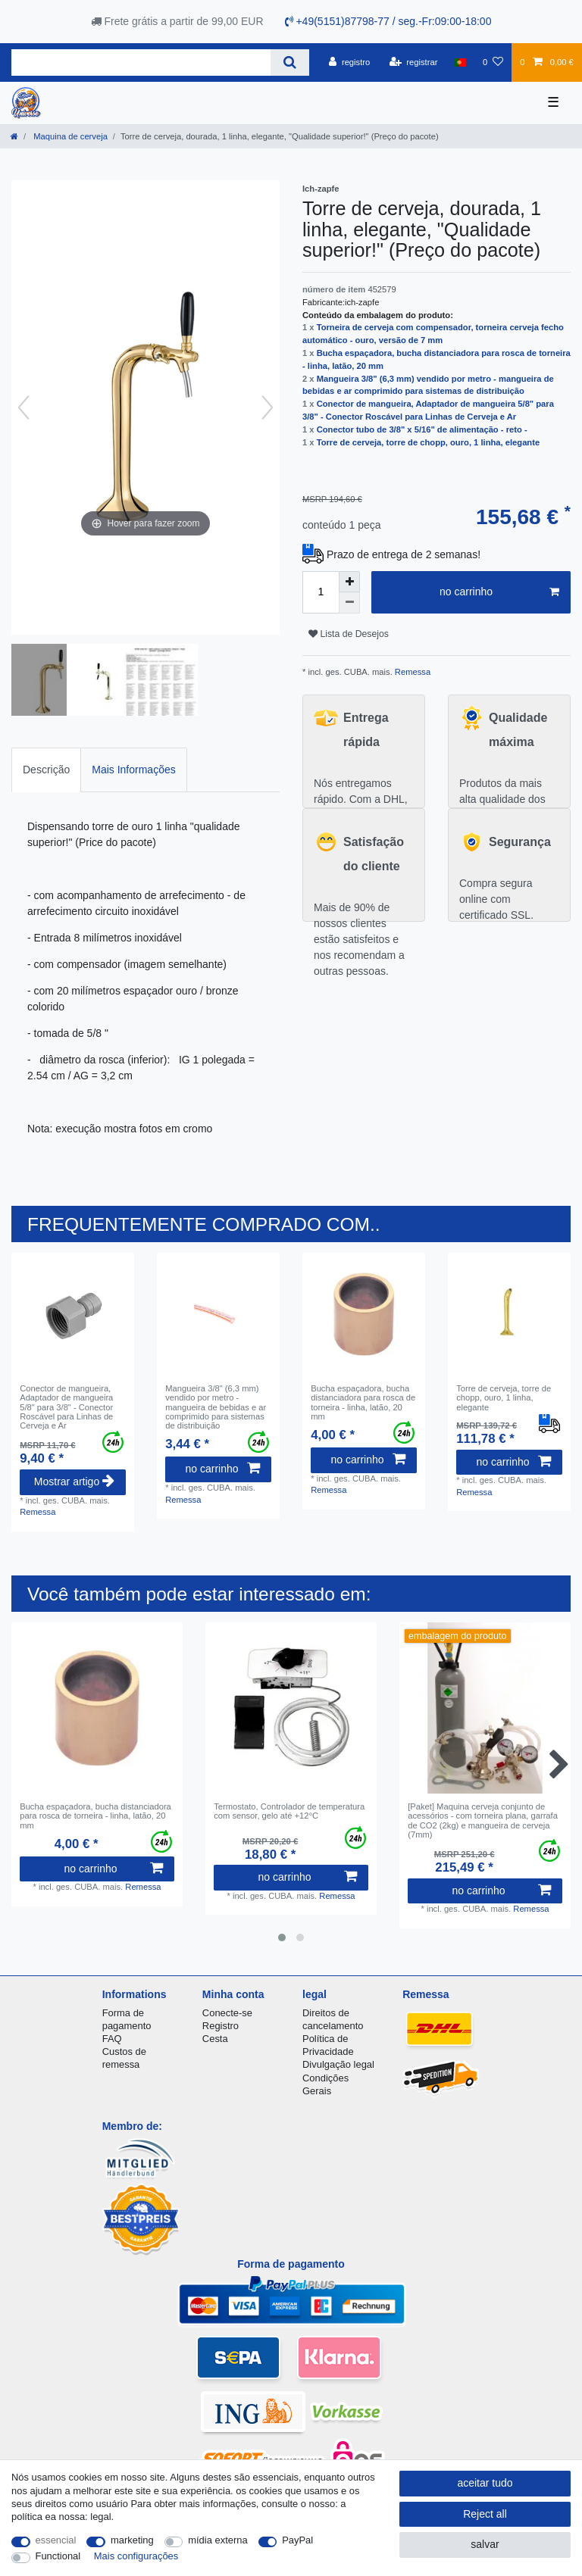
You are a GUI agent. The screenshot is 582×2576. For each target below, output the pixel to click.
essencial (56, 2540)
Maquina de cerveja (69, 136)
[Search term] (141, 62)
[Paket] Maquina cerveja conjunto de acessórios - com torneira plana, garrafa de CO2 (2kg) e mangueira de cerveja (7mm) (483, 1820)
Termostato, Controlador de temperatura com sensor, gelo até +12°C (289, 1811)
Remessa (411, 671)
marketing (132, 2540)
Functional (58, 2556)
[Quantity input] (320, 592)
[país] (460, 62)
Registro (220, 2025)
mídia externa (217, 2540)
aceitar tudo (484, 2483)
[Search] (290, 62)
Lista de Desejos (348, 634)
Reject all (485, 2514)
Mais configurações (136, 2556)
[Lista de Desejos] (493, 62)
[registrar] (413, 62)
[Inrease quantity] (349, 581)
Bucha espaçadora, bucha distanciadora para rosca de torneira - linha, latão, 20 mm (363, 1402)
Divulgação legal (338, 2064)
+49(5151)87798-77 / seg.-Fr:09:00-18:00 (388, 21)
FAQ (112, 2038)
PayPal (297, 2540)
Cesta (215, 2038)
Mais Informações (133, 769)
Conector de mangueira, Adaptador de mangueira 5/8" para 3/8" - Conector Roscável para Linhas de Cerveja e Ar (66, 1407)
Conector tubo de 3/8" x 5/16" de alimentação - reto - (422, 429)
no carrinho (499, 592)
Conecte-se (227, 2013)
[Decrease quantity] (349, 603)
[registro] (349, 62)
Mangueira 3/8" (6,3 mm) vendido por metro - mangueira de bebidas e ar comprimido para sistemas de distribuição (215, 1407)
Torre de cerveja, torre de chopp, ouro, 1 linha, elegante (428, 442)
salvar (485, 2544)
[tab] (46, 770)
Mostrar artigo (74, 1481)
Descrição (46, 769)
